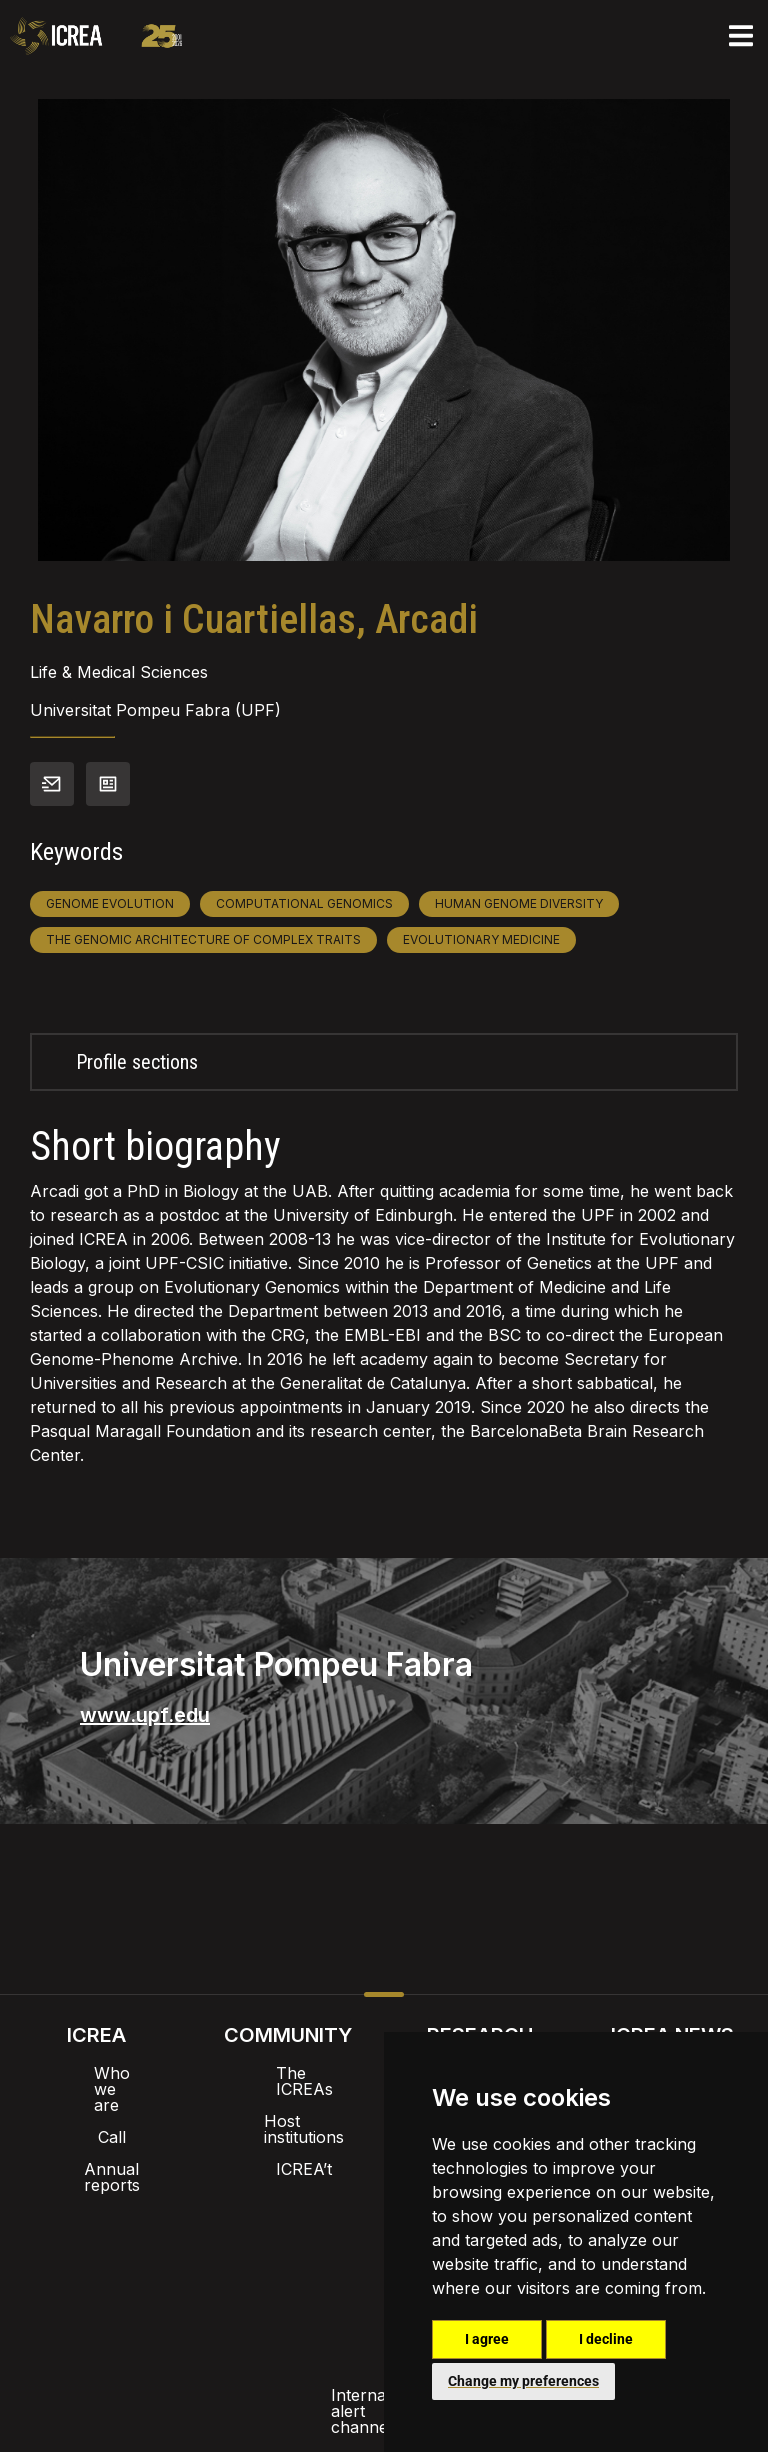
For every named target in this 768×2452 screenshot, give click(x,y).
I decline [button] (606, 2339)
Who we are (96, 2073)
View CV (108, 784)
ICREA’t (288, 2137)
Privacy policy (284, 2283)
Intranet (206, 2231)
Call (96, 2105)
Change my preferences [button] (523, 2381)
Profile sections (137, 1062)
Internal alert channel (117, 2283)
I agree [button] (487, 2339)
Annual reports (96, 2137)
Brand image (315, 2231)
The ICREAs (288, 2073)
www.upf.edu (145, 1715)
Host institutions (288, 2105)
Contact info (52, 784)
